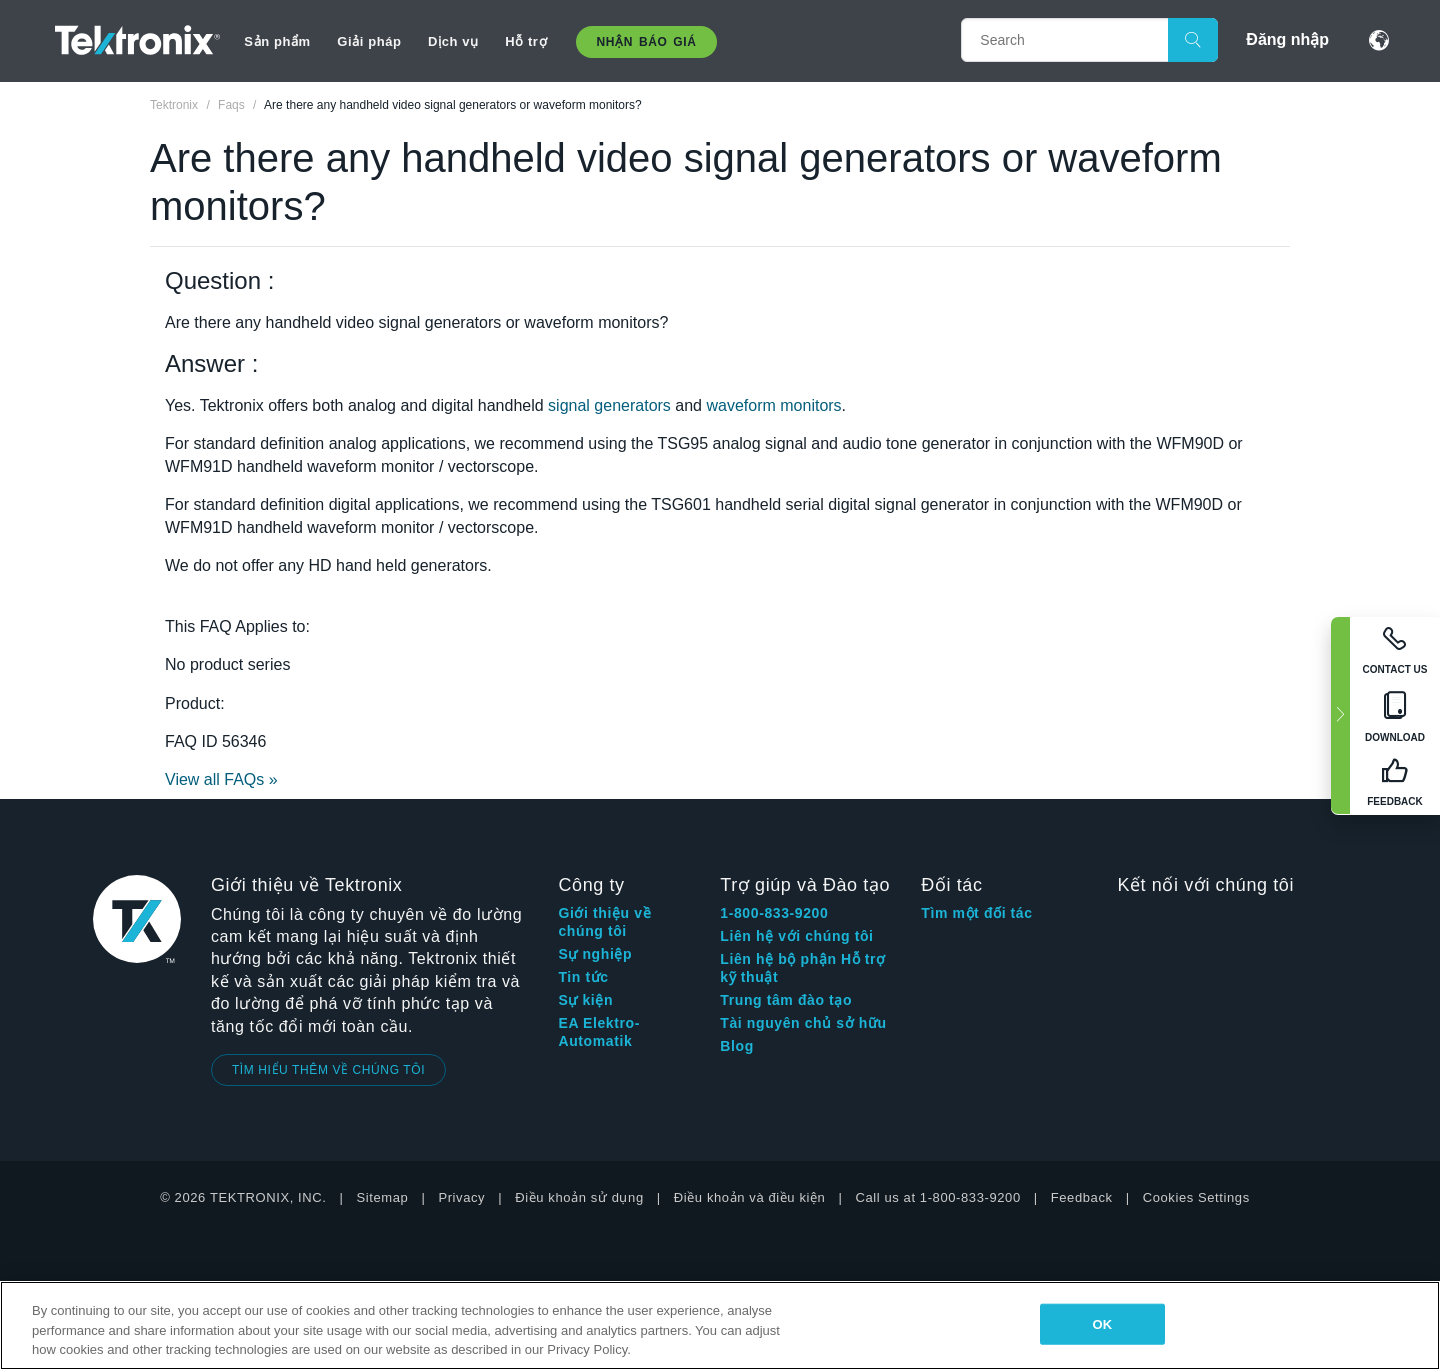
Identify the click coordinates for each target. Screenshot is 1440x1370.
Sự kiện (585, 1000)
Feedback (1082, 1197)
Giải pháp (369, 41)
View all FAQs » (221, 779)
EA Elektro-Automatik (599, 1032)
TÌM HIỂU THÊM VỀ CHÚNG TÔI (328, 1070)
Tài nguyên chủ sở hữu (803, 1023)
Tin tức (583, 977)
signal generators (609, 405)
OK (1102, 1323)
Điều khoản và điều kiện (750, 1197)
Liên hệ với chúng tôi (796, 936)
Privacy (461, 1197)
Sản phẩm (277, 41)
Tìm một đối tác (976, 913)
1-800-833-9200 (774, 913)
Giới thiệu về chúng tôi (604, 922)
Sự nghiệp (595, 954)
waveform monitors (773, 405)
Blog (737, 1046)
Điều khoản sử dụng (579, 1197)
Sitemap (383, 1197)
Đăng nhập (1287, 39)
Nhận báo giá (647, 42)
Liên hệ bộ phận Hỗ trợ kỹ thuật (802, 968)
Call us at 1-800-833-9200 (937, 1197)
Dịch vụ (453, 41)
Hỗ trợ (526, 41)
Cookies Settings (1196, 1197)
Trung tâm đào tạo (786, 1000)
